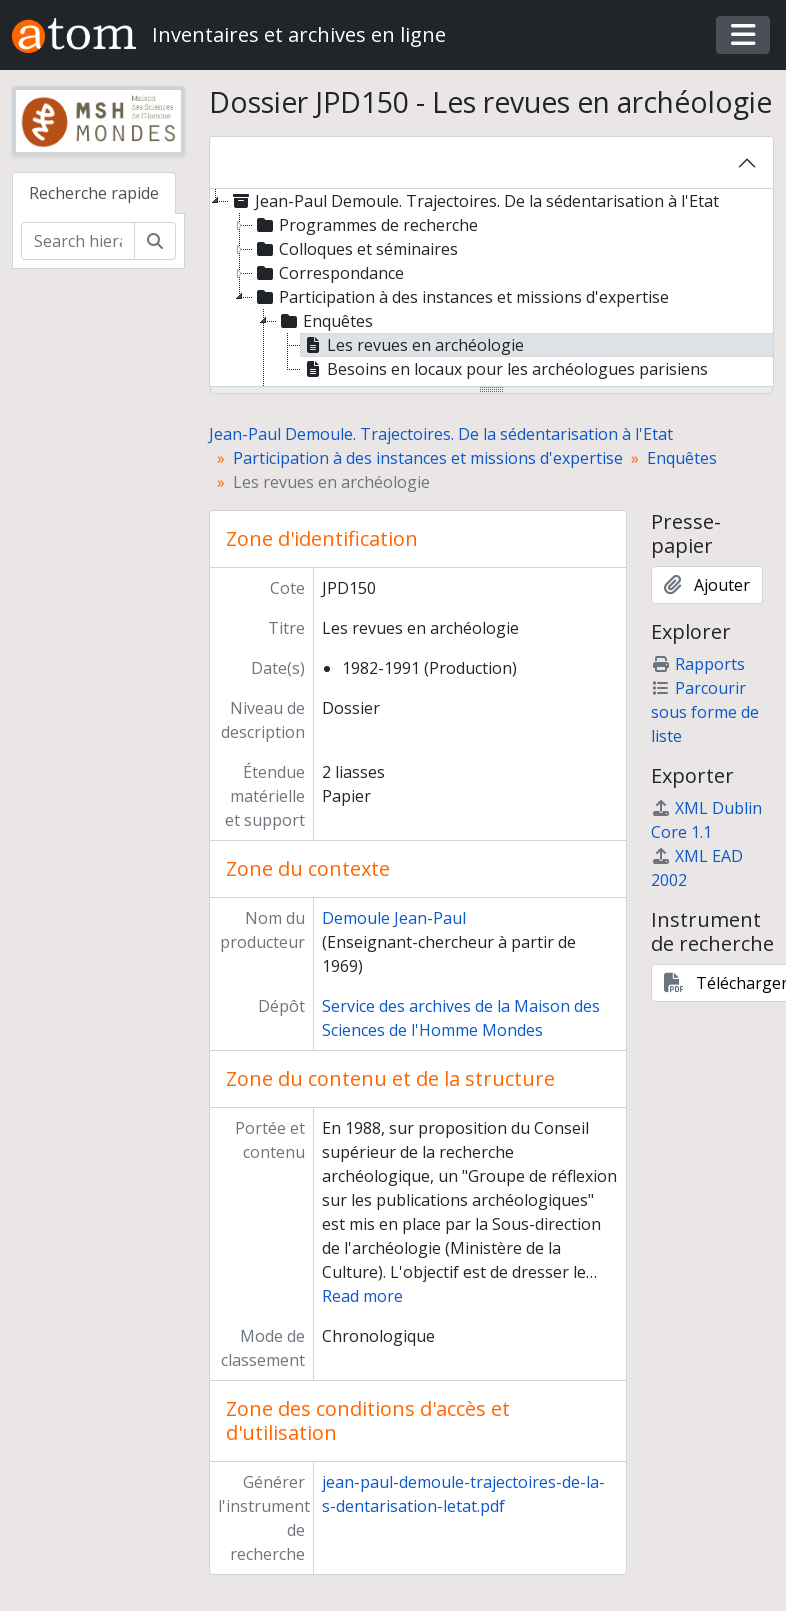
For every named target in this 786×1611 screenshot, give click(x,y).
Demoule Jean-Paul (394, 918)
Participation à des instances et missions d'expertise (428, 458)
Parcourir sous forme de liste (705, 712)
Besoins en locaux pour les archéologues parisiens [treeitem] (504, 369)
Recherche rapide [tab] (94, 193)
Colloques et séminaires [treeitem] (355, 249)
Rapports (698, 664)
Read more (362, 1296)
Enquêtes (682, 458)
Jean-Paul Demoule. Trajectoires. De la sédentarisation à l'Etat (441, 434)
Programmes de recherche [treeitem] (365, 225)
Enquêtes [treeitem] (325, 321)
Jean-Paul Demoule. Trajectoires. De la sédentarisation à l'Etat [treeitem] (474, 201)
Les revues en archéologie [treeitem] (412, 345)
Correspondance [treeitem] (328, 273)
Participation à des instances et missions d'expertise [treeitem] (461, 297)
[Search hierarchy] (78, 241)
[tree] (492, 289)
